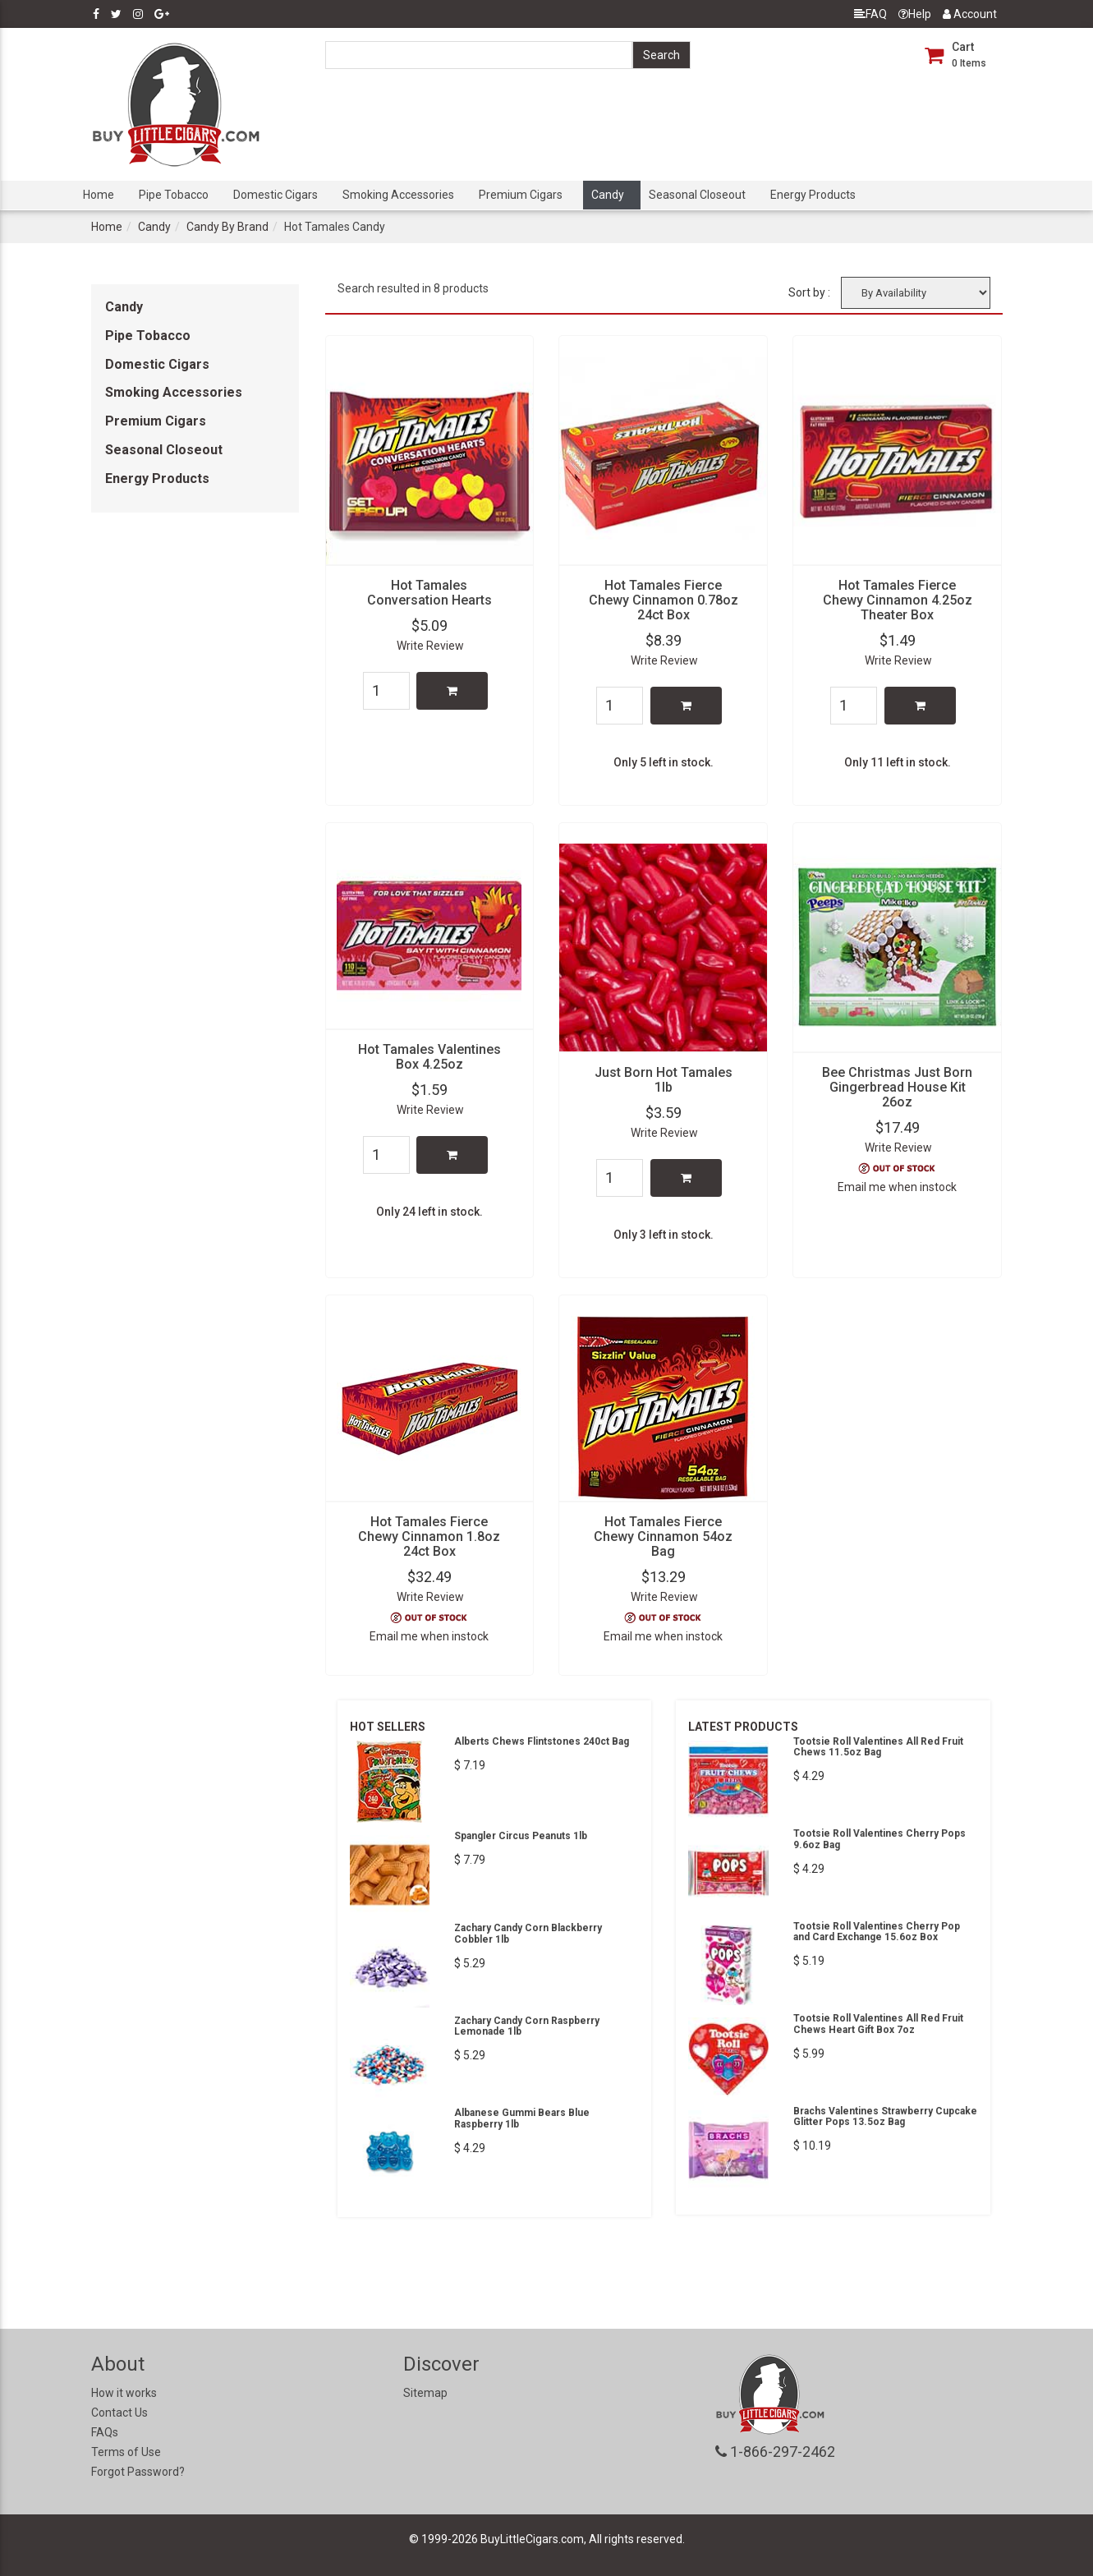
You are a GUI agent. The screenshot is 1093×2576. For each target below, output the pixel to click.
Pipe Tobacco (174, 194)
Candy (607, 194)
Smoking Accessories (398, 194)
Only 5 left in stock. (663, 762)
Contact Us (119, 2412)
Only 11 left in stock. (897, 762)
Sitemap (425, 2392)
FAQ (870, 14)
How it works (124, 2392)
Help (914, 14)
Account (970, 14)
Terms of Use (126, 2452)
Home (98, 194)
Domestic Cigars (275, 194)
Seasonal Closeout (697, 194)
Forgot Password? (138, 2471)
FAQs (104, 2432)
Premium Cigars (521, 194)
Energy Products (813, 194)
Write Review (430, 645)
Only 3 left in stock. (663, 1234)
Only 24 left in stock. (429, 1211)
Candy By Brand (227, 226)
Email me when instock (897, 1187)
